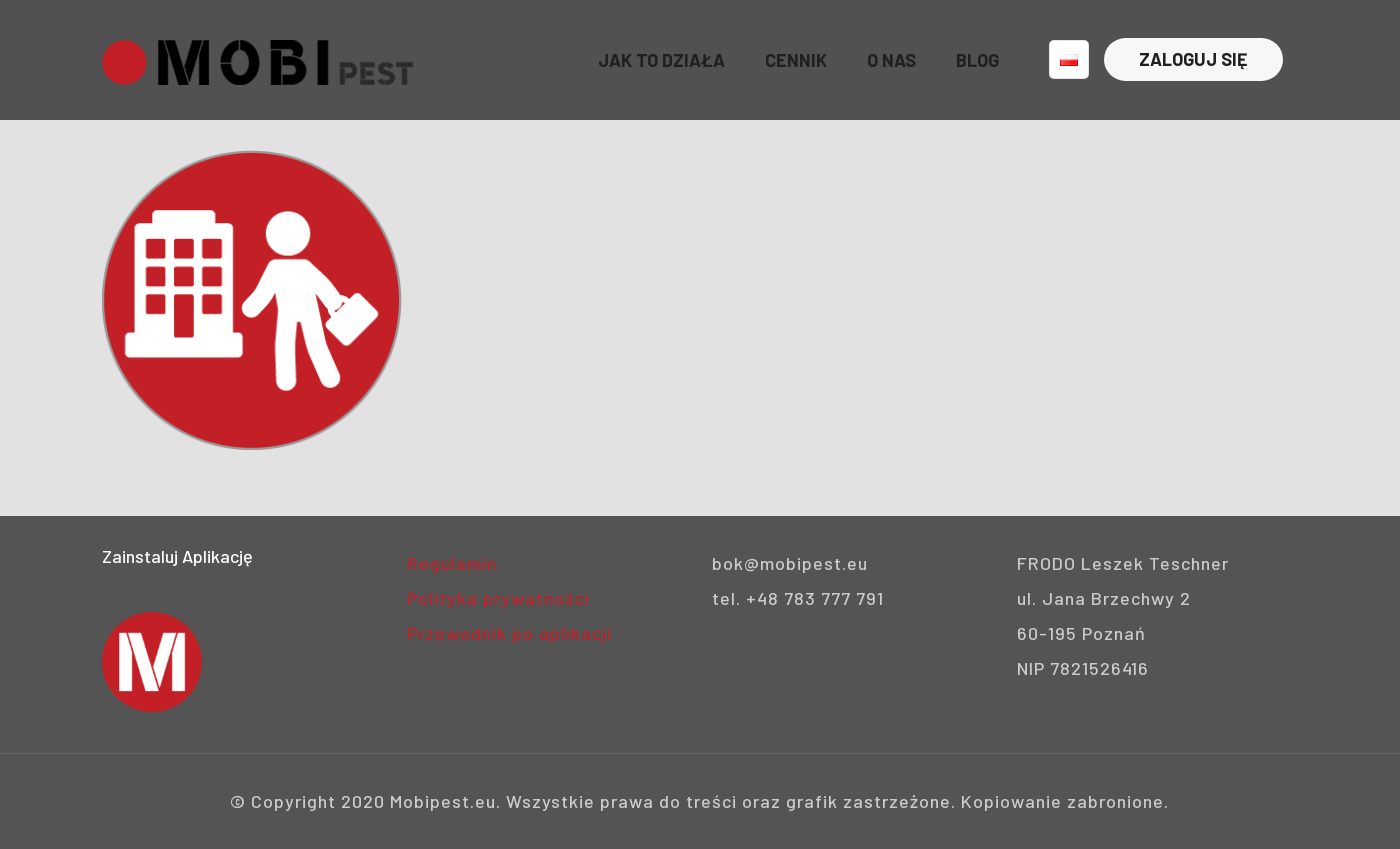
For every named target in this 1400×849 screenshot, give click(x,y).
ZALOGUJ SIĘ (1193, 59)
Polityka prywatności (498, 598)
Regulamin (452, 563)
